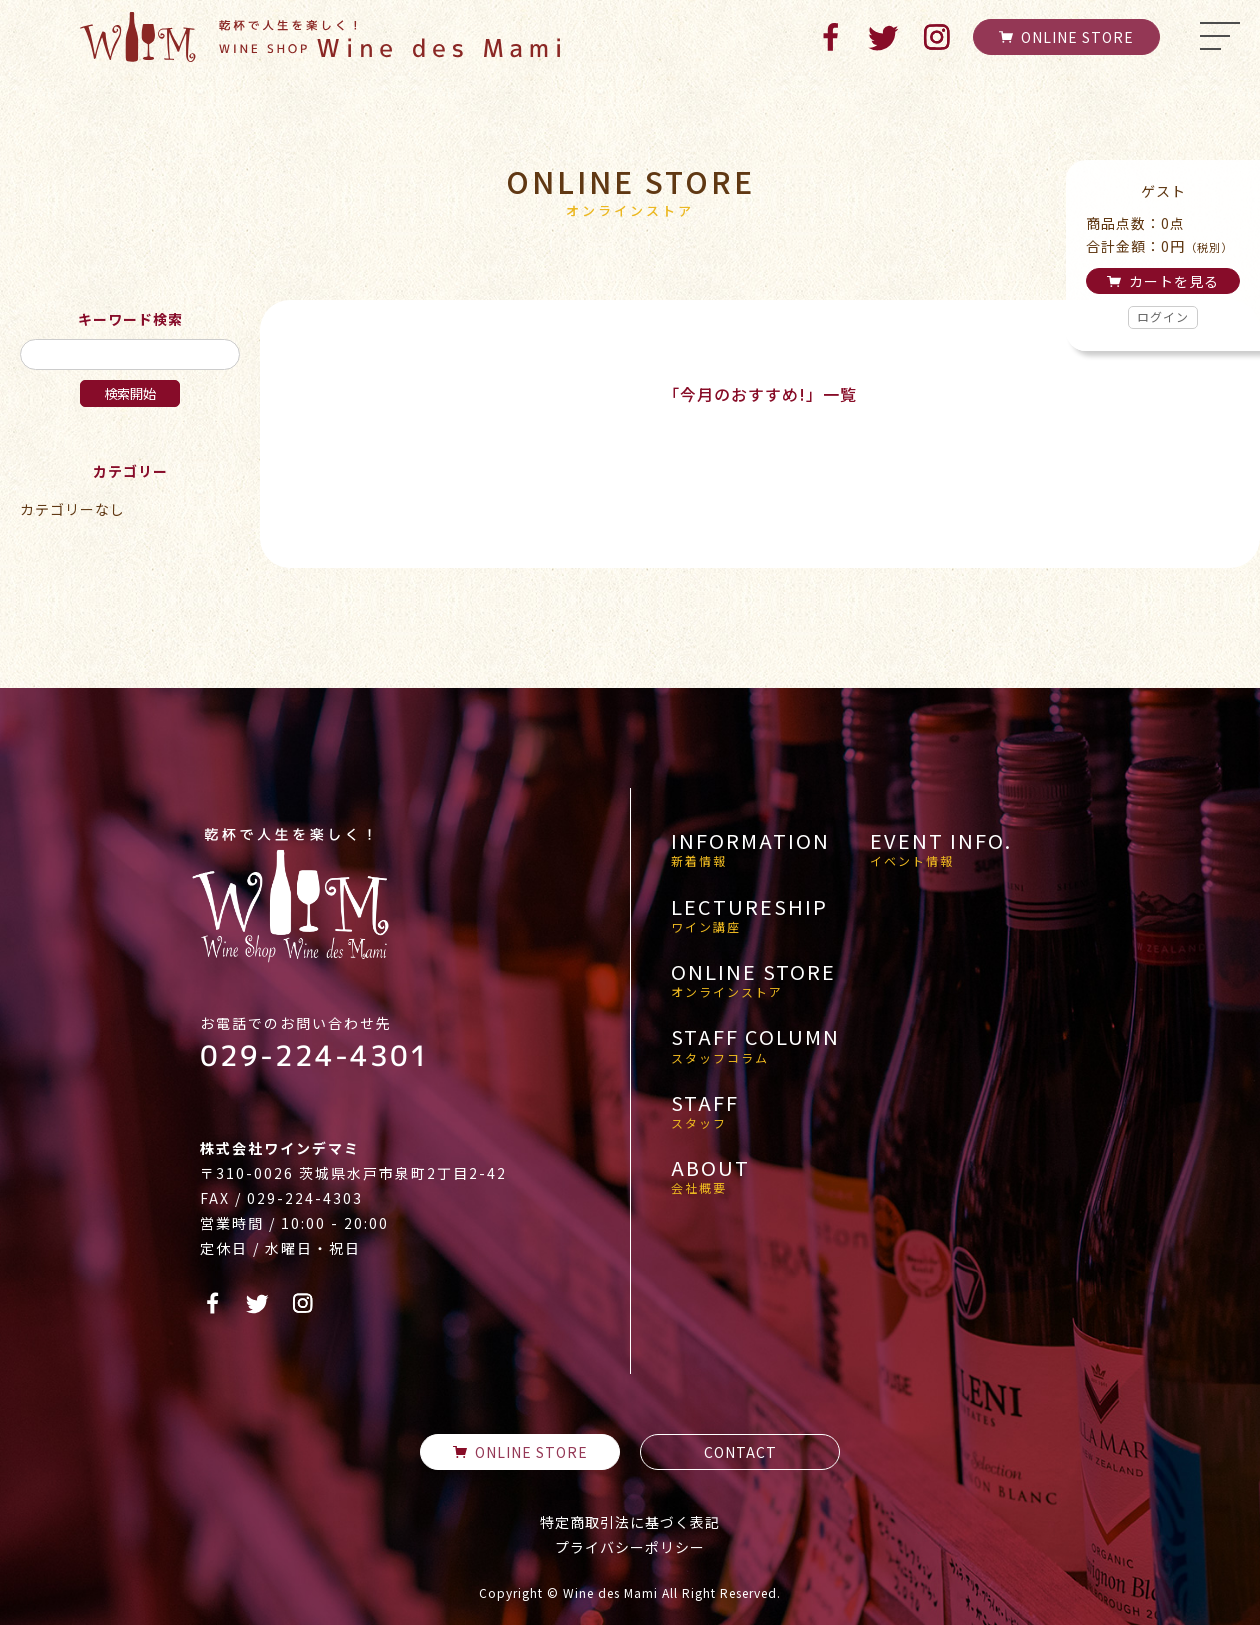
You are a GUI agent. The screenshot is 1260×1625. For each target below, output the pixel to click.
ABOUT (710, 1176)
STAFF (705, 1111)
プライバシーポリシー (630, 1547)
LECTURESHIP (749, 915)
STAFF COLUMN (755, 1045)
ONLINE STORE (1066, 37)
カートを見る (1163, 281)
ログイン (1163, 316)
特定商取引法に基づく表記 (630, 1522)
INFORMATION (750, 849)
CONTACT (740, 1452)
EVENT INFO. (941, 849)
